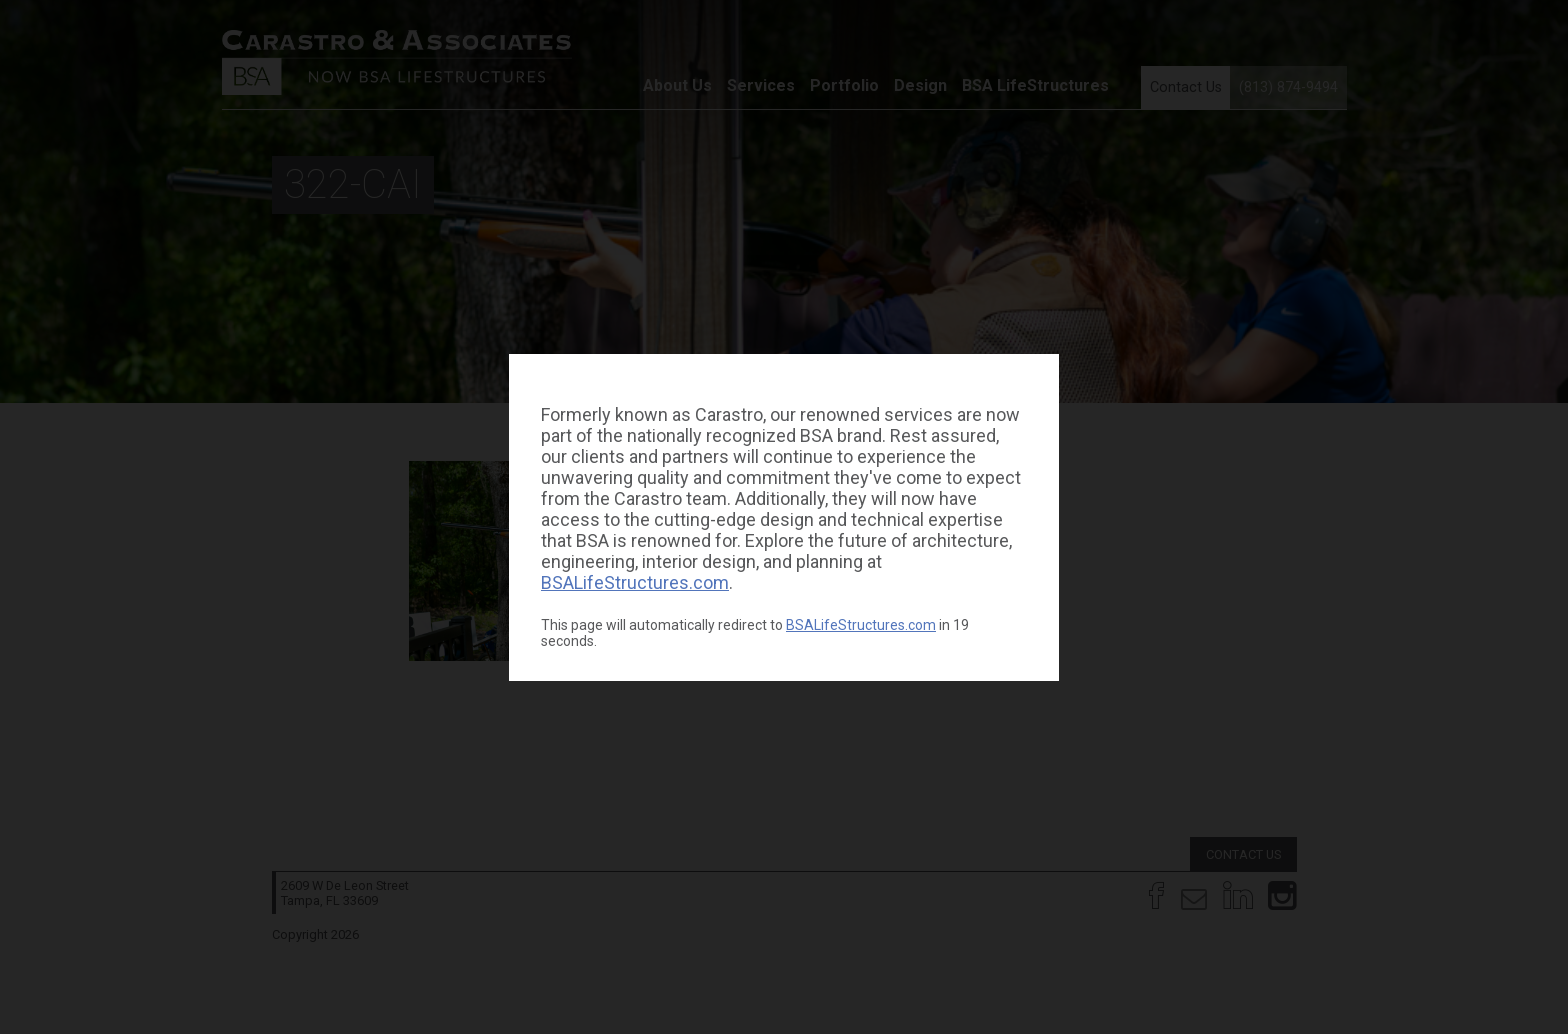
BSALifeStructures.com (635, 582)
